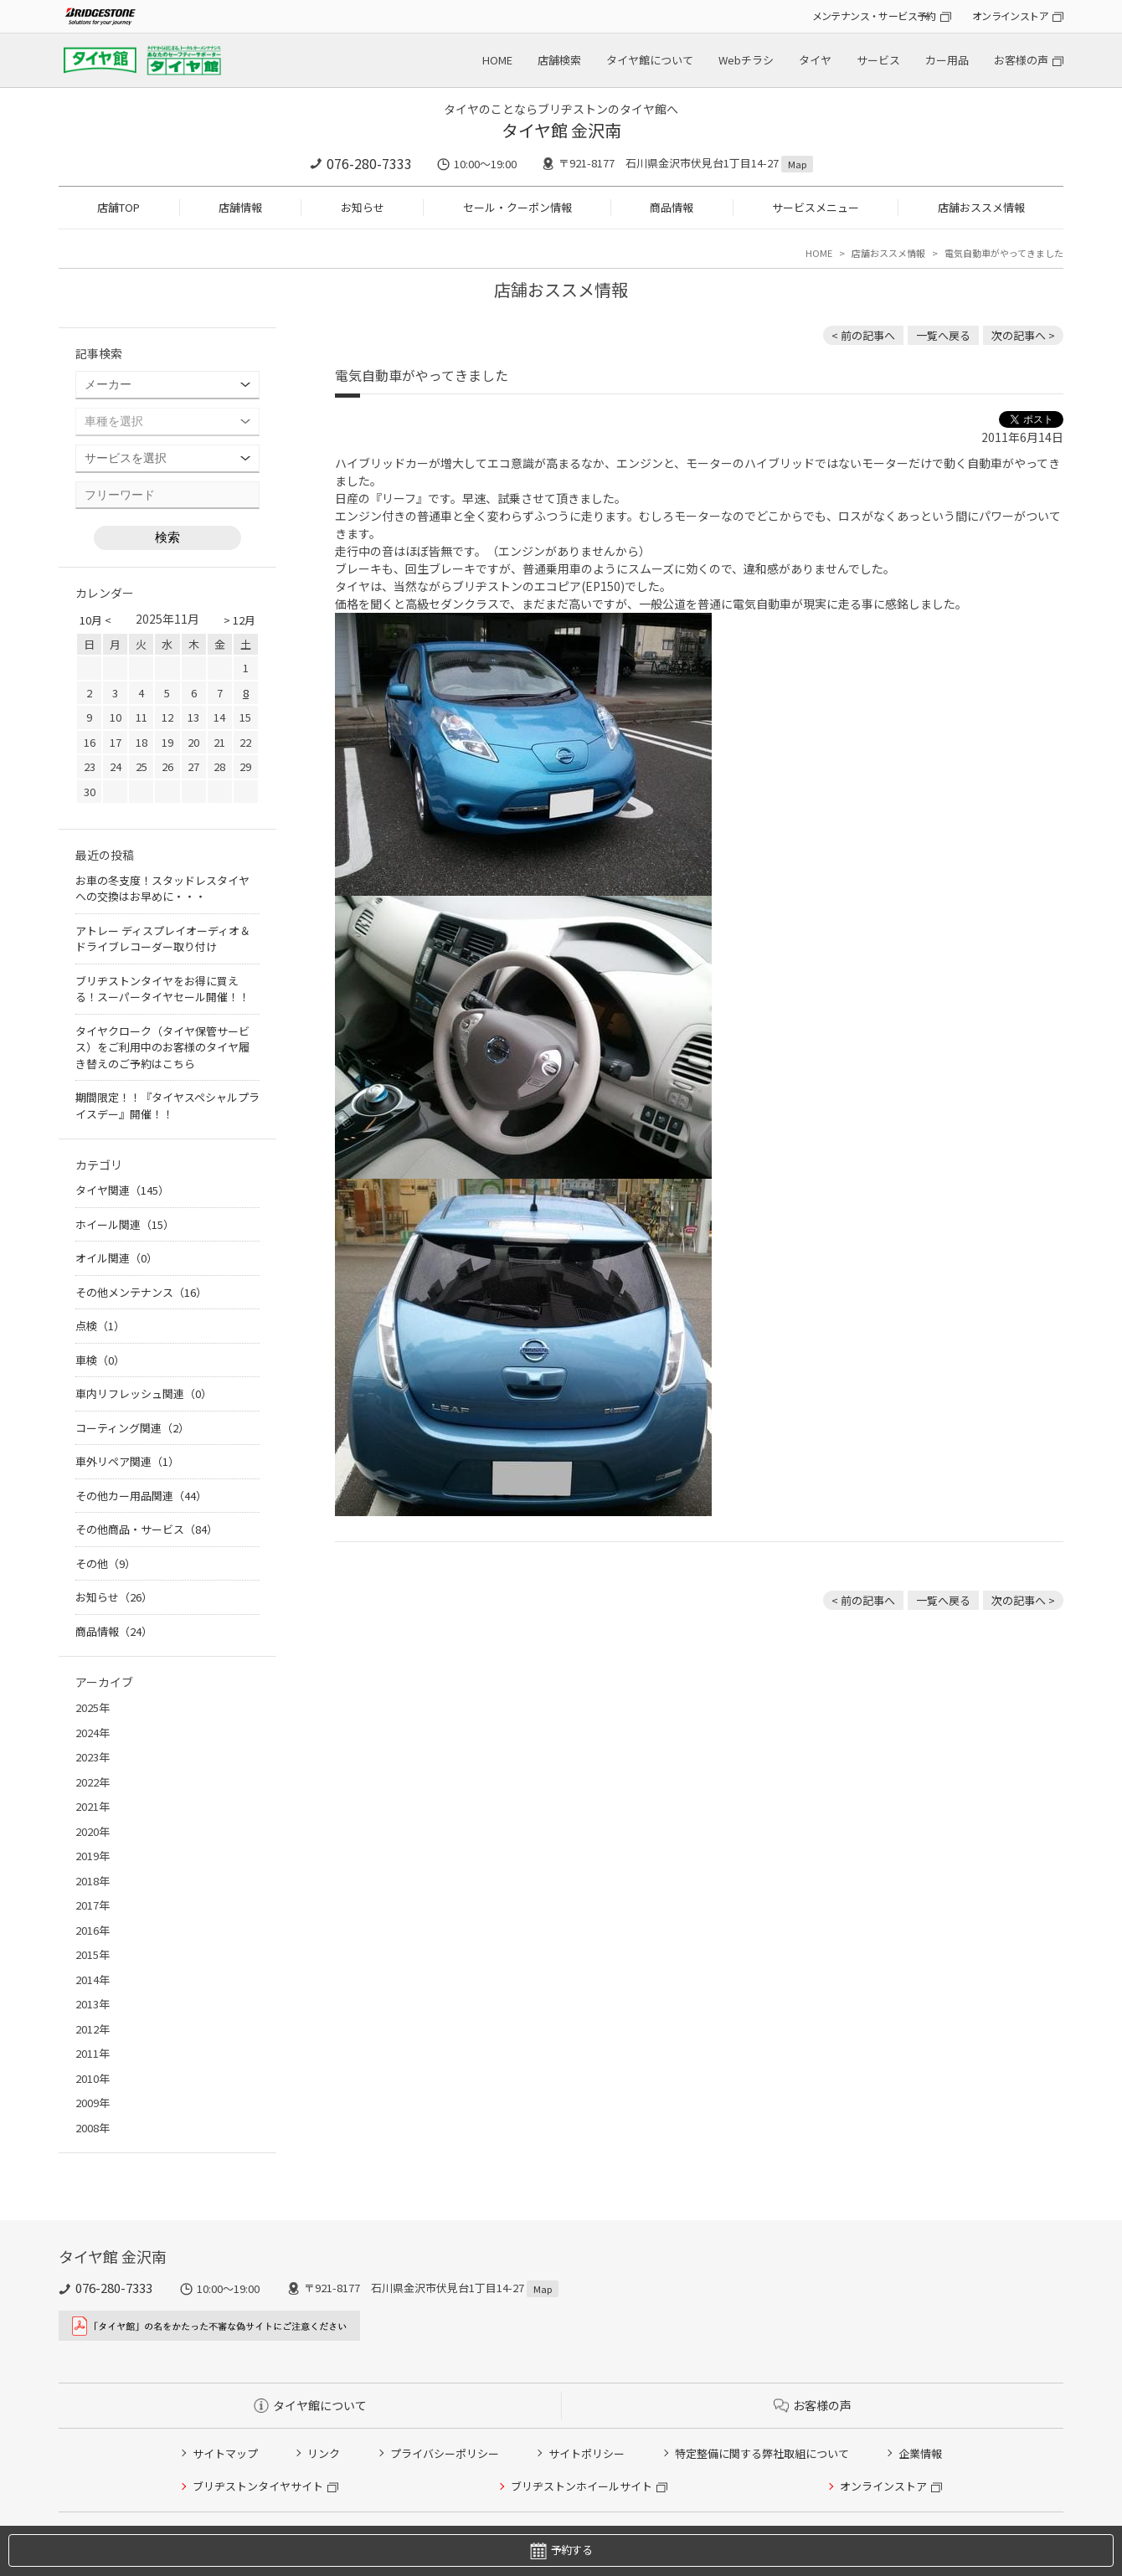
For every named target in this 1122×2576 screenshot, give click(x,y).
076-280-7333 (369, 163)
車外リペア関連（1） (127, 1461)
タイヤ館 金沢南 (561, 130)
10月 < (95, 620)
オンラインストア (1010, 15)
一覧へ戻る (943, 335)
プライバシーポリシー (444, 2453)
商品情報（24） (113, 1631)
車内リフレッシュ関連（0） (143, 1393)
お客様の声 (1021, 60)
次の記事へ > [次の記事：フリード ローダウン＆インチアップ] (1023, 335)
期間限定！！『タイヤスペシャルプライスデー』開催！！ (167, 1105)
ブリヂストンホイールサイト (581, 2486)
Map (797, 164)
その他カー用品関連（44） (141, 1496)
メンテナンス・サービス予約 (874, 15)
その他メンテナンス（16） (141, 1292)
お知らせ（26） (113, 1597)
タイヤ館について (649, 60)
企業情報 (920, 2453)
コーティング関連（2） (132, 1428)
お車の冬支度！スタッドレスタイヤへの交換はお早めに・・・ (162, 888)
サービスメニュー (815, 207)
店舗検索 (559, 60)
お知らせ (362, 207)
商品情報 (671, 207)
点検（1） (100, 1326)
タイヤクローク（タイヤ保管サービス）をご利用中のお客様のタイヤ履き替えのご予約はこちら (162, 1047)
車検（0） (100, 1360)
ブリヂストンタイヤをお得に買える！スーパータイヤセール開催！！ (162, 989)
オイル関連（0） (116, 1258)
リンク (323, 2453)
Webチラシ (746, 60)
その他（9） (105, 1563)
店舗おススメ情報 (981, 207)
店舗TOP (118, 207)
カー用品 (947, 60)
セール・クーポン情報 (517, 207)
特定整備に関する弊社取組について (762, 2453)
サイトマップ (225, 2453)
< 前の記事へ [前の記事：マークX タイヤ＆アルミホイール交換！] (863, 335)
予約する (561, 2550)
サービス (878, 60)
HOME (497, 60)
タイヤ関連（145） (122, 1190)
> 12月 (239, 620)
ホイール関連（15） (124, 1224)
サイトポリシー (586, 2453)
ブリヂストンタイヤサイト (258, 2486)
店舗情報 (240, 207)
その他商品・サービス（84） (146, 1529)
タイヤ (815, 60)
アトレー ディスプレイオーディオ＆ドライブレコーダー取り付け (162, 939)
